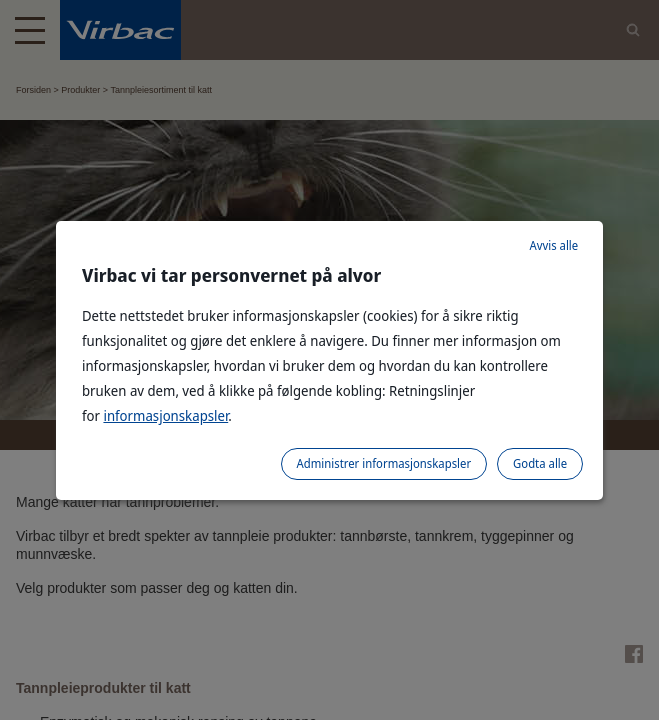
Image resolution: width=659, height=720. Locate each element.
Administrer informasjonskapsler (384, 463)
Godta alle (540, 463)
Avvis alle (553, 245)
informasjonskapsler (165, 415)
